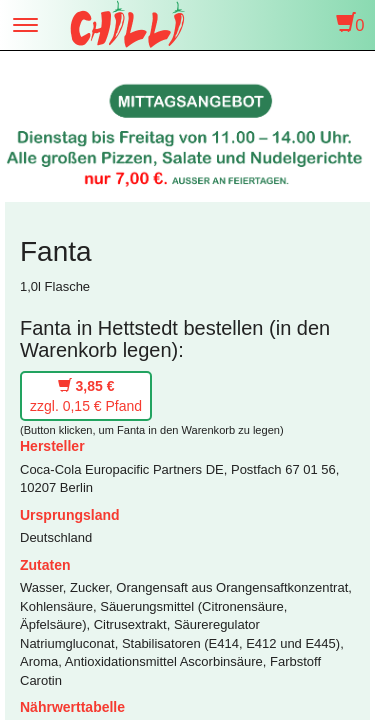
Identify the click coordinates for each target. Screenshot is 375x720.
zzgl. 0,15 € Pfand (86, 396)
